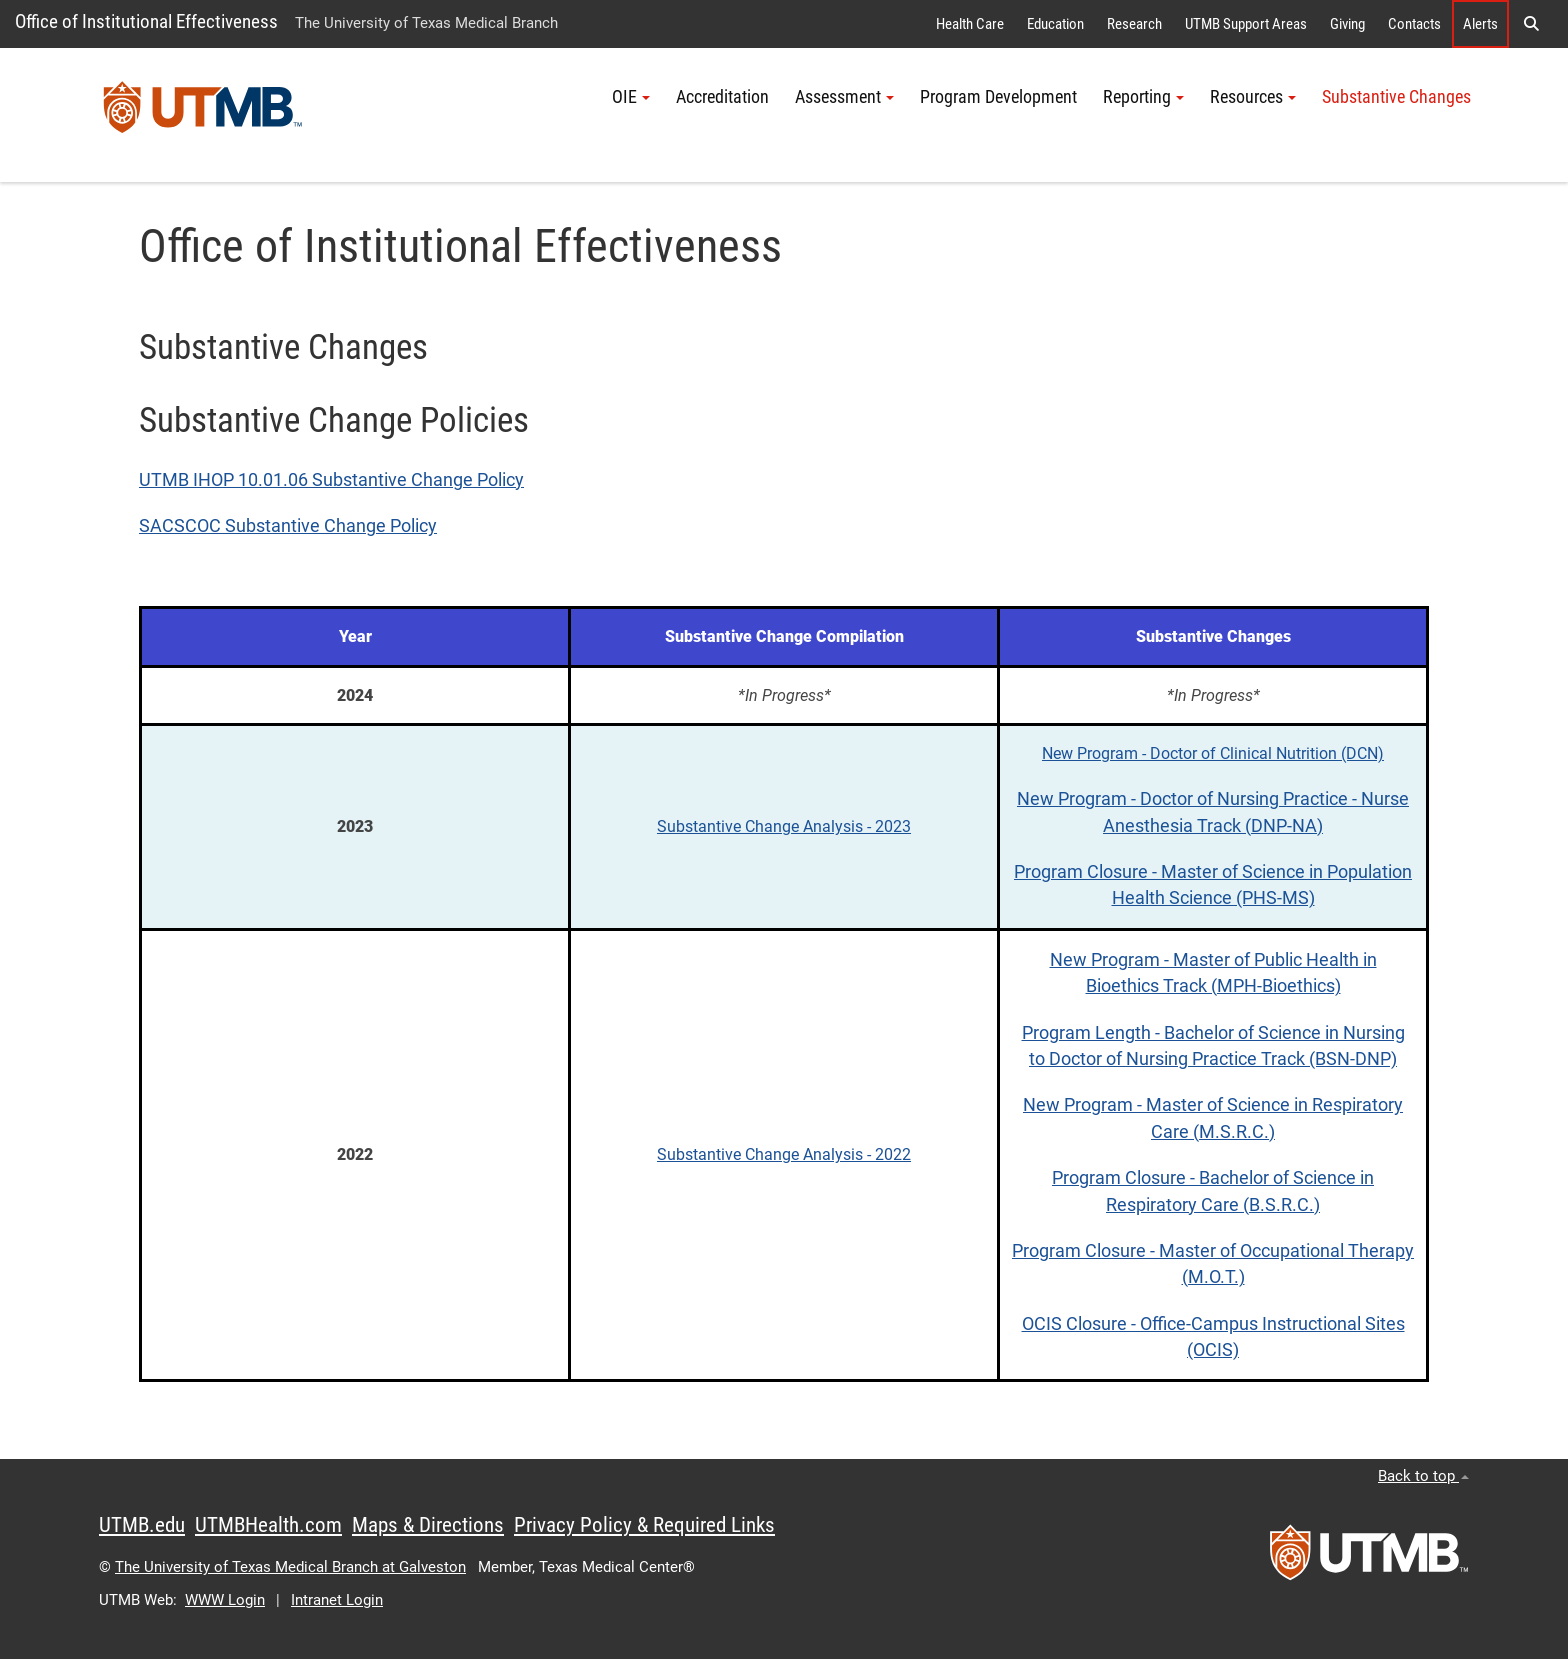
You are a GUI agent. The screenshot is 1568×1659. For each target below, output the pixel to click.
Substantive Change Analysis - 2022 (784, 1154)
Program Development (998, 97)
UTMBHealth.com (268, 1525)
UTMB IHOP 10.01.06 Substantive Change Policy (331, 480)
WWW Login (225, 1600)
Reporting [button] (1143, 97)
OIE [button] (631, 97)
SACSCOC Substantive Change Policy (288, 526)
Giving (1347, 24)
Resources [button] (1253, 97)
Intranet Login (337, 1600)
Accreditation (722, 97)
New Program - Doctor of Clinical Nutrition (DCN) (1213, 753)
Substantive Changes (1396, 97)
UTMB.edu (142, 1525)
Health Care (970, 24)
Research (1134, 24)
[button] (1531, 24)
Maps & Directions (428, 1525)
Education (1055, 24)
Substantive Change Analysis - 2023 (784, 826)
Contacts (1414, 24)
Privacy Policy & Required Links (644, 1525)
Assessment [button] (844, 97)
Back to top (1423, 1476)
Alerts (1480, 24)
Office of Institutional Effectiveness (146, 21)
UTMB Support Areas (1246, 24)
